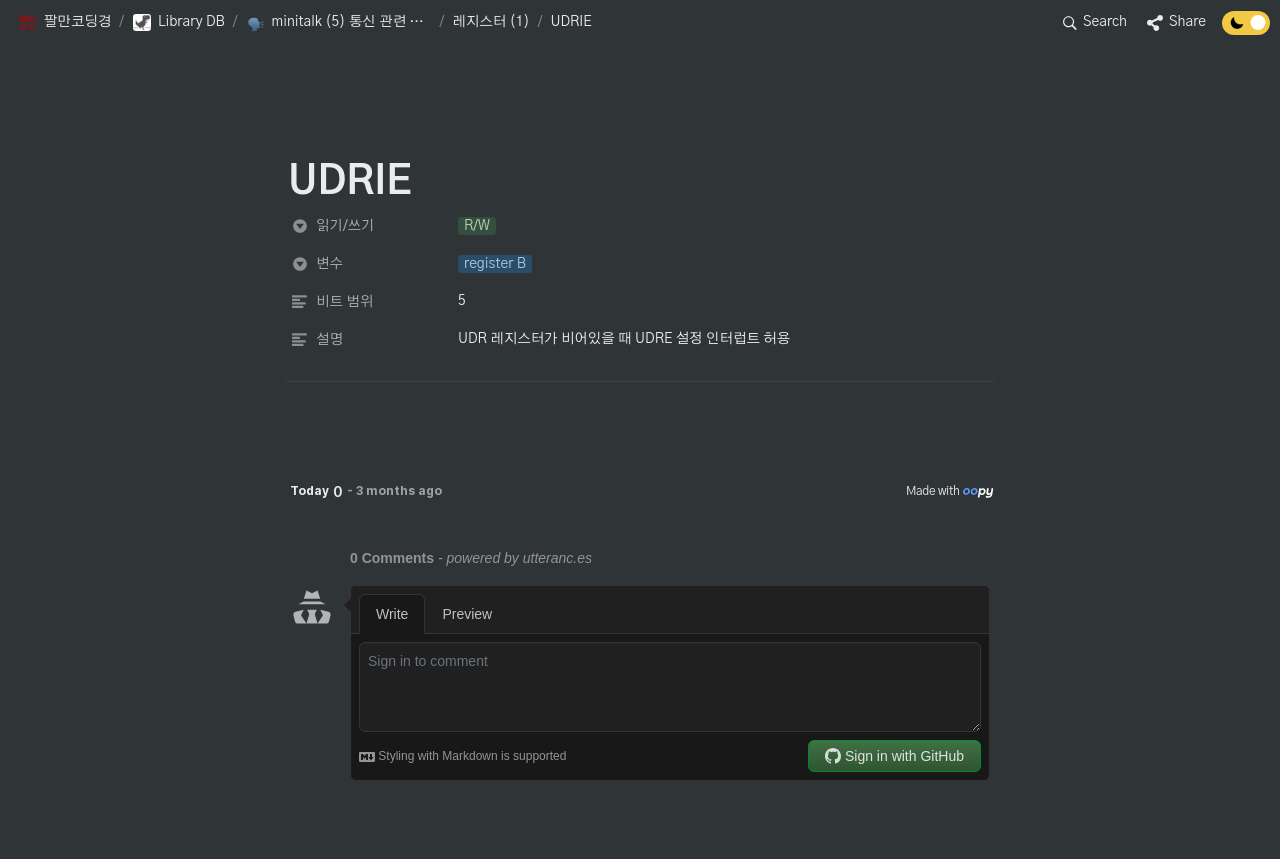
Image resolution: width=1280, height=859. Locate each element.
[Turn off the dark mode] (1246, 30)
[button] (64, 23)
